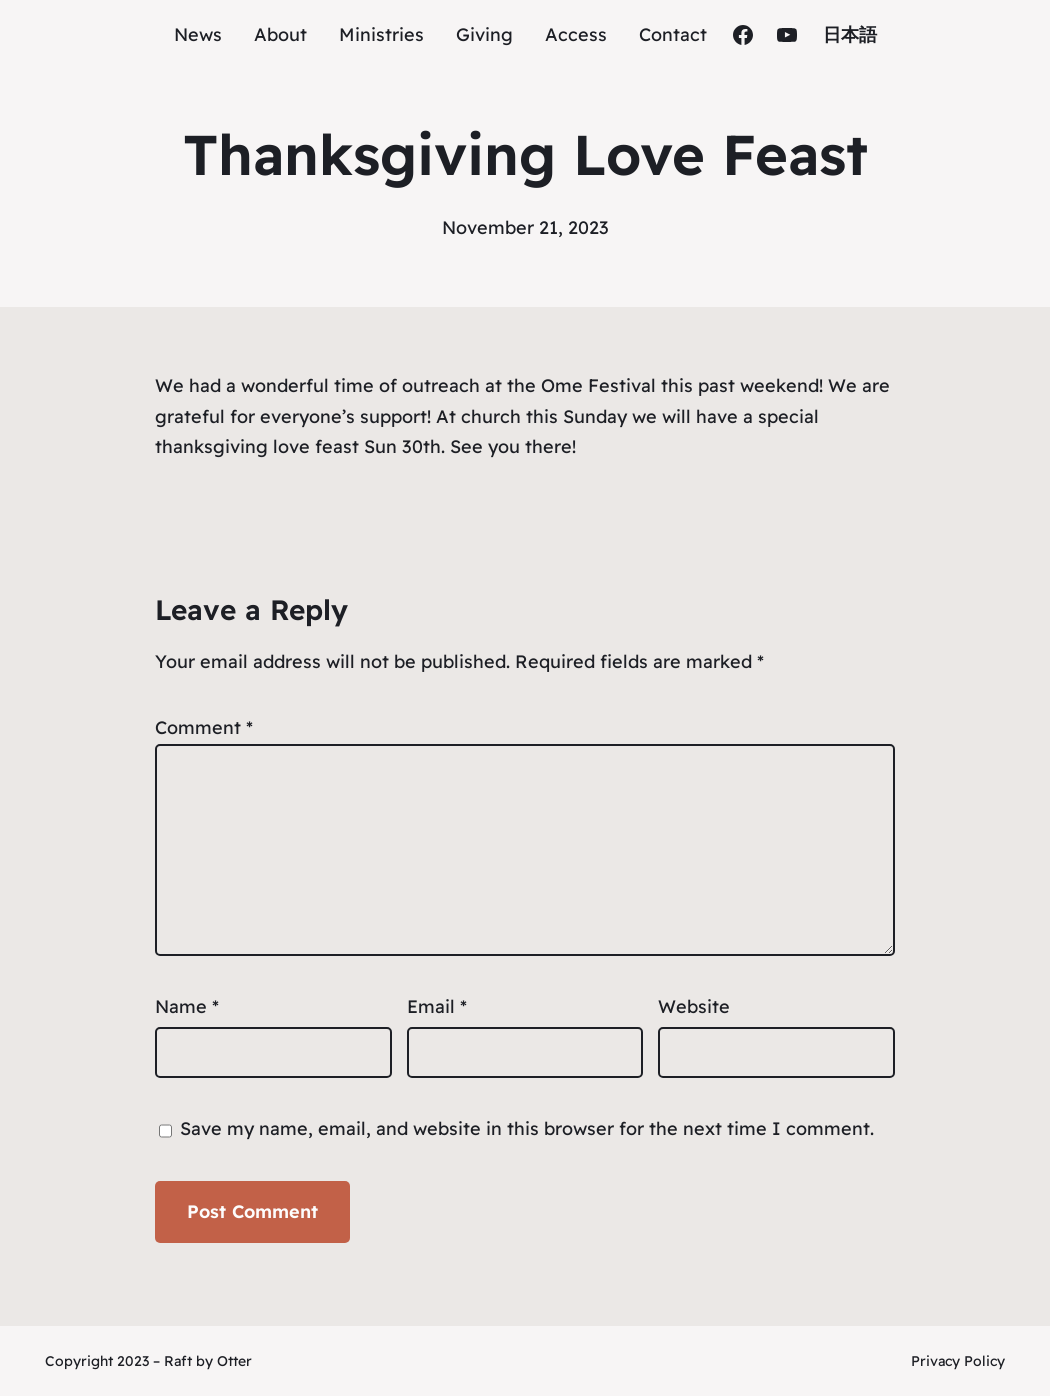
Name (187, 1006)
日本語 (850, 34)
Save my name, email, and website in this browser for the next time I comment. (527, 1128)
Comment (204, 727)
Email (437, 1006)
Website (694, 1006)
